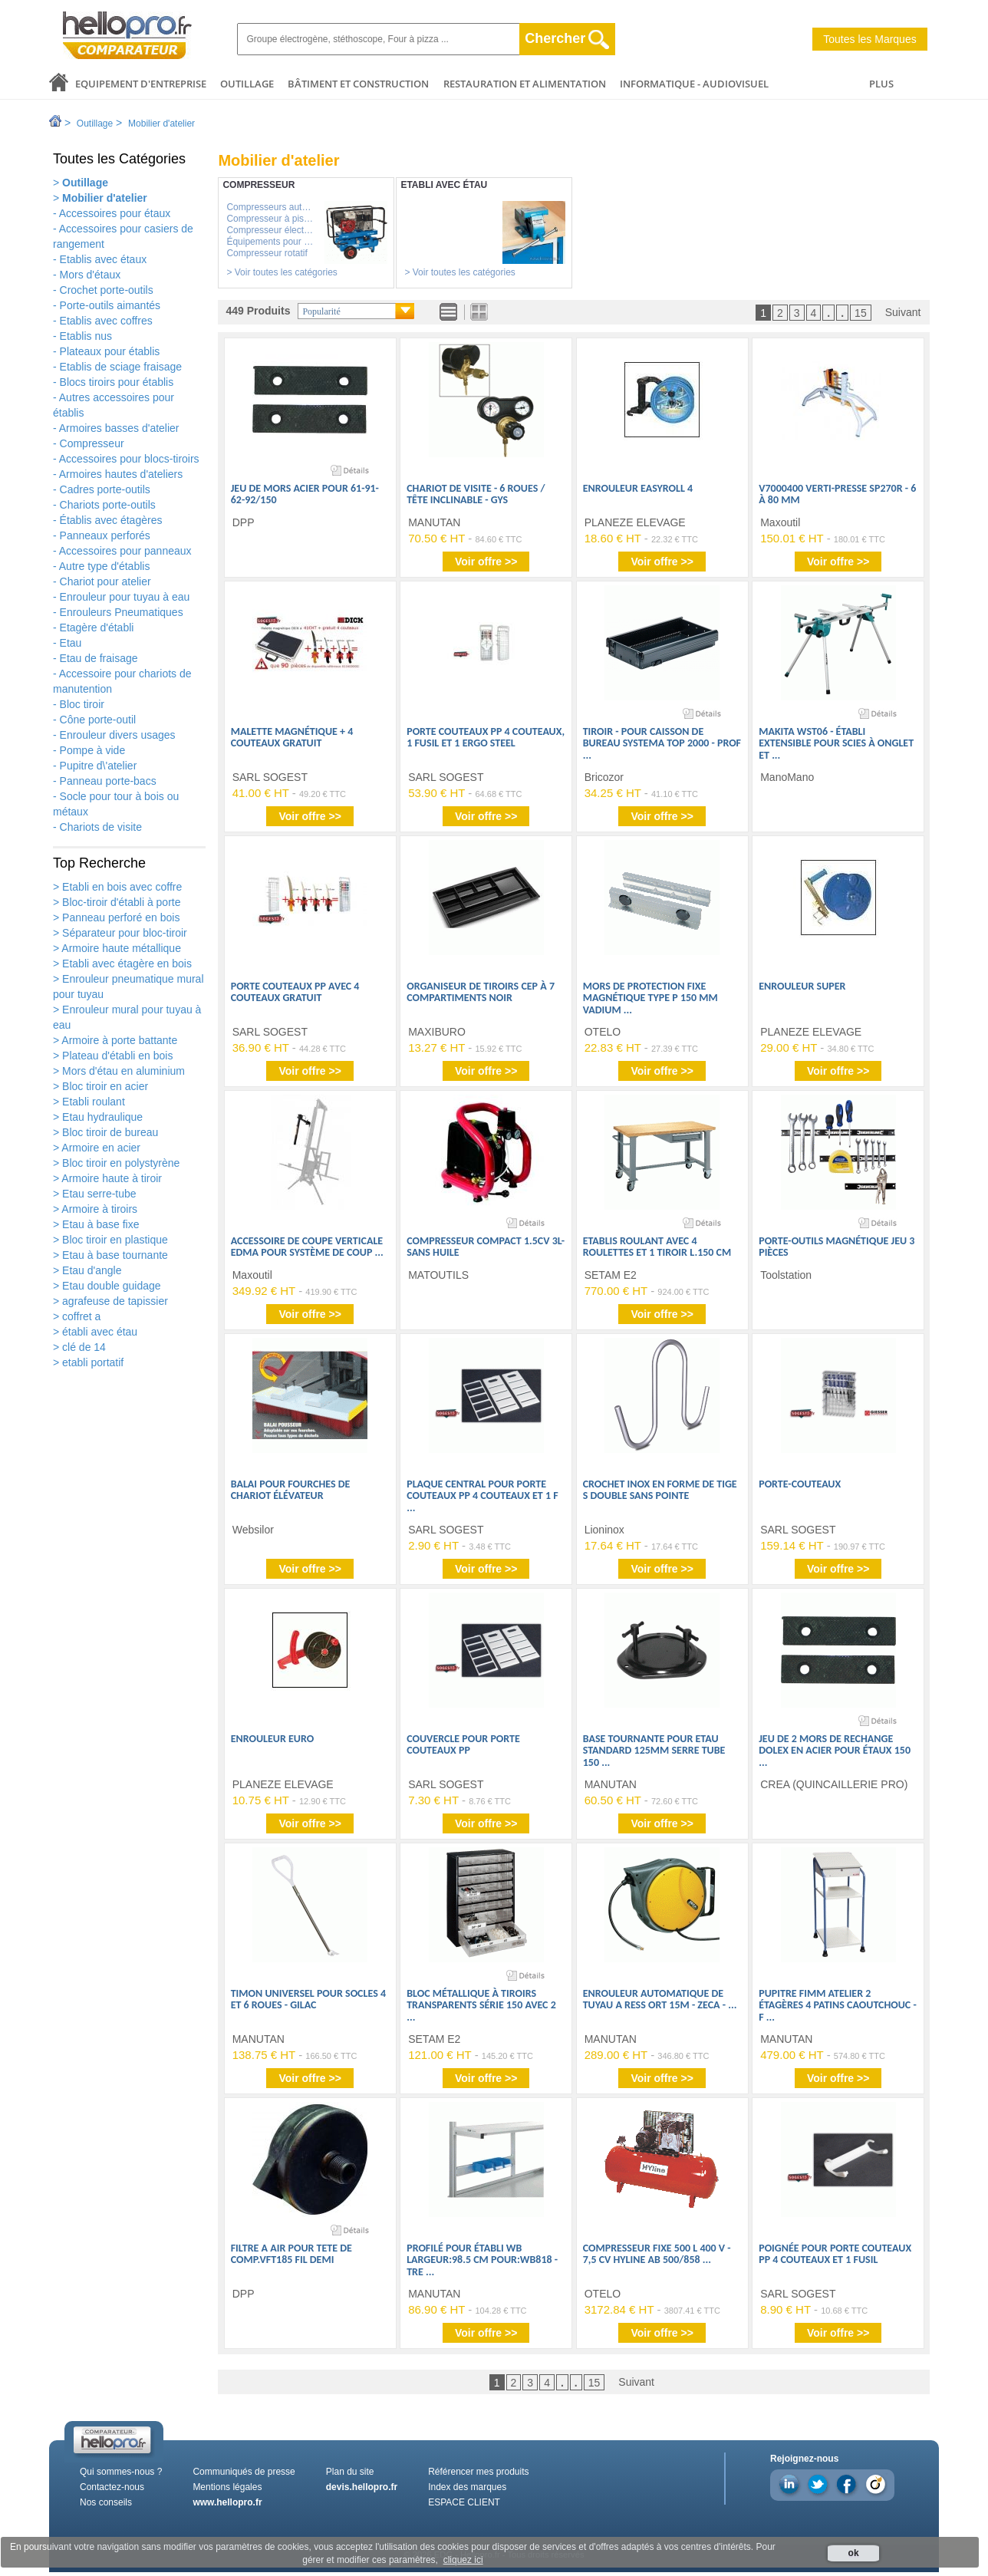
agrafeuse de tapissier (113, 1301)
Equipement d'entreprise (140, 84)
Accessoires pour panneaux (125, 551)
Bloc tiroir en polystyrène (119, 1163)
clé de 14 (82, 1347)
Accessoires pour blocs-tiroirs (129, 459)
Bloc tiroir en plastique (113, 1240)
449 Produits (258, 311)
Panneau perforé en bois (119, 917)
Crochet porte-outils (106, 290)
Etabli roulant (92, 1101)
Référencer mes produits (478, 2471)
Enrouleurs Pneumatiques (121, 612)
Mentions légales (227, 2487)
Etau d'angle (90, 1270)
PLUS (881, 84)
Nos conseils (106, 2502)
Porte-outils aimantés (110, 305)
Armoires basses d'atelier (119, 428)
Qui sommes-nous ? (121, 2471)
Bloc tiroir (82, 704)
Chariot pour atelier (105, 581)
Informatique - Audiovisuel (694, 84)
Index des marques (467, 2487)
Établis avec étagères (111, 520)
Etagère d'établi (97, 627)
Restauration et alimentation (524, 84)
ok (853, 2553)
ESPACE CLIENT (464, 2502)
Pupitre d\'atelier (98, 765)
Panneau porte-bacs (108, 781)
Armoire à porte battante (118, 1040)
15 (861, 313)
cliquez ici (463, 2560)
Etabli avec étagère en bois (125, 963)
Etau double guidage (109, 1286)
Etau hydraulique (101, 1117)
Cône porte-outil (98, 719)
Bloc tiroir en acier (103, 1086)
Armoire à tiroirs (98, 1209)
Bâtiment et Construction (358, 84)
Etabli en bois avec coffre (120, 887)
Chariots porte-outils (108, 505)
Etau (71, 643)
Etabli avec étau (443, 185)
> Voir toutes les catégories (281, 272)
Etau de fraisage (99, 658)
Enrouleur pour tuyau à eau (125, 597)
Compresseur (92, 443)
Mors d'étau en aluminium (122, 1071)
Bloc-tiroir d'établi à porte (119, 902)
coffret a (79, 1316)
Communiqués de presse (244, 2471)
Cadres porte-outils (105, 489)
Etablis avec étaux (103, 259)
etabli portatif (91, 1362)
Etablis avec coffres (106, 321)
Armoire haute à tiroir (110, 1178)
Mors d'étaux (90, 274)
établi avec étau (98, 1332)
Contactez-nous (112, 2487)
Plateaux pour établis (110, 351)
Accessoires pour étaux (115, 213)
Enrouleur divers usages (118, 735)
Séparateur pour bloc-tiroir (123, 933)
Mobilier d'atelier (161, 123)
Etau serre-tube (97, 1194)
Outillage (247, 84)
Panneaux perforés (105, 535)
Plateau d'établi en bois (116, 1055)
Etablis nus (86, 336)
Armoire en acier (99, 1147)
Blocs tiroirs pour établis (117, 382)
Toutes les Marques (869, 39)
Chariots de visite (101, 827)
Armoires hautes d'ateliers (121, 474)
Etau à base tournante (113, 1255)
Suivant (903, 312)
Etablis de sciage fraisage (121, 367)
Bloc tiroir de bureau (108, 1132)
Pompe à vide (93, 750)
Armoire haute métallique (120, 948)
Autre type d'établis (104, 566)
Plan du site (350, 2471)
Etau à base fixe (99, 1224)
